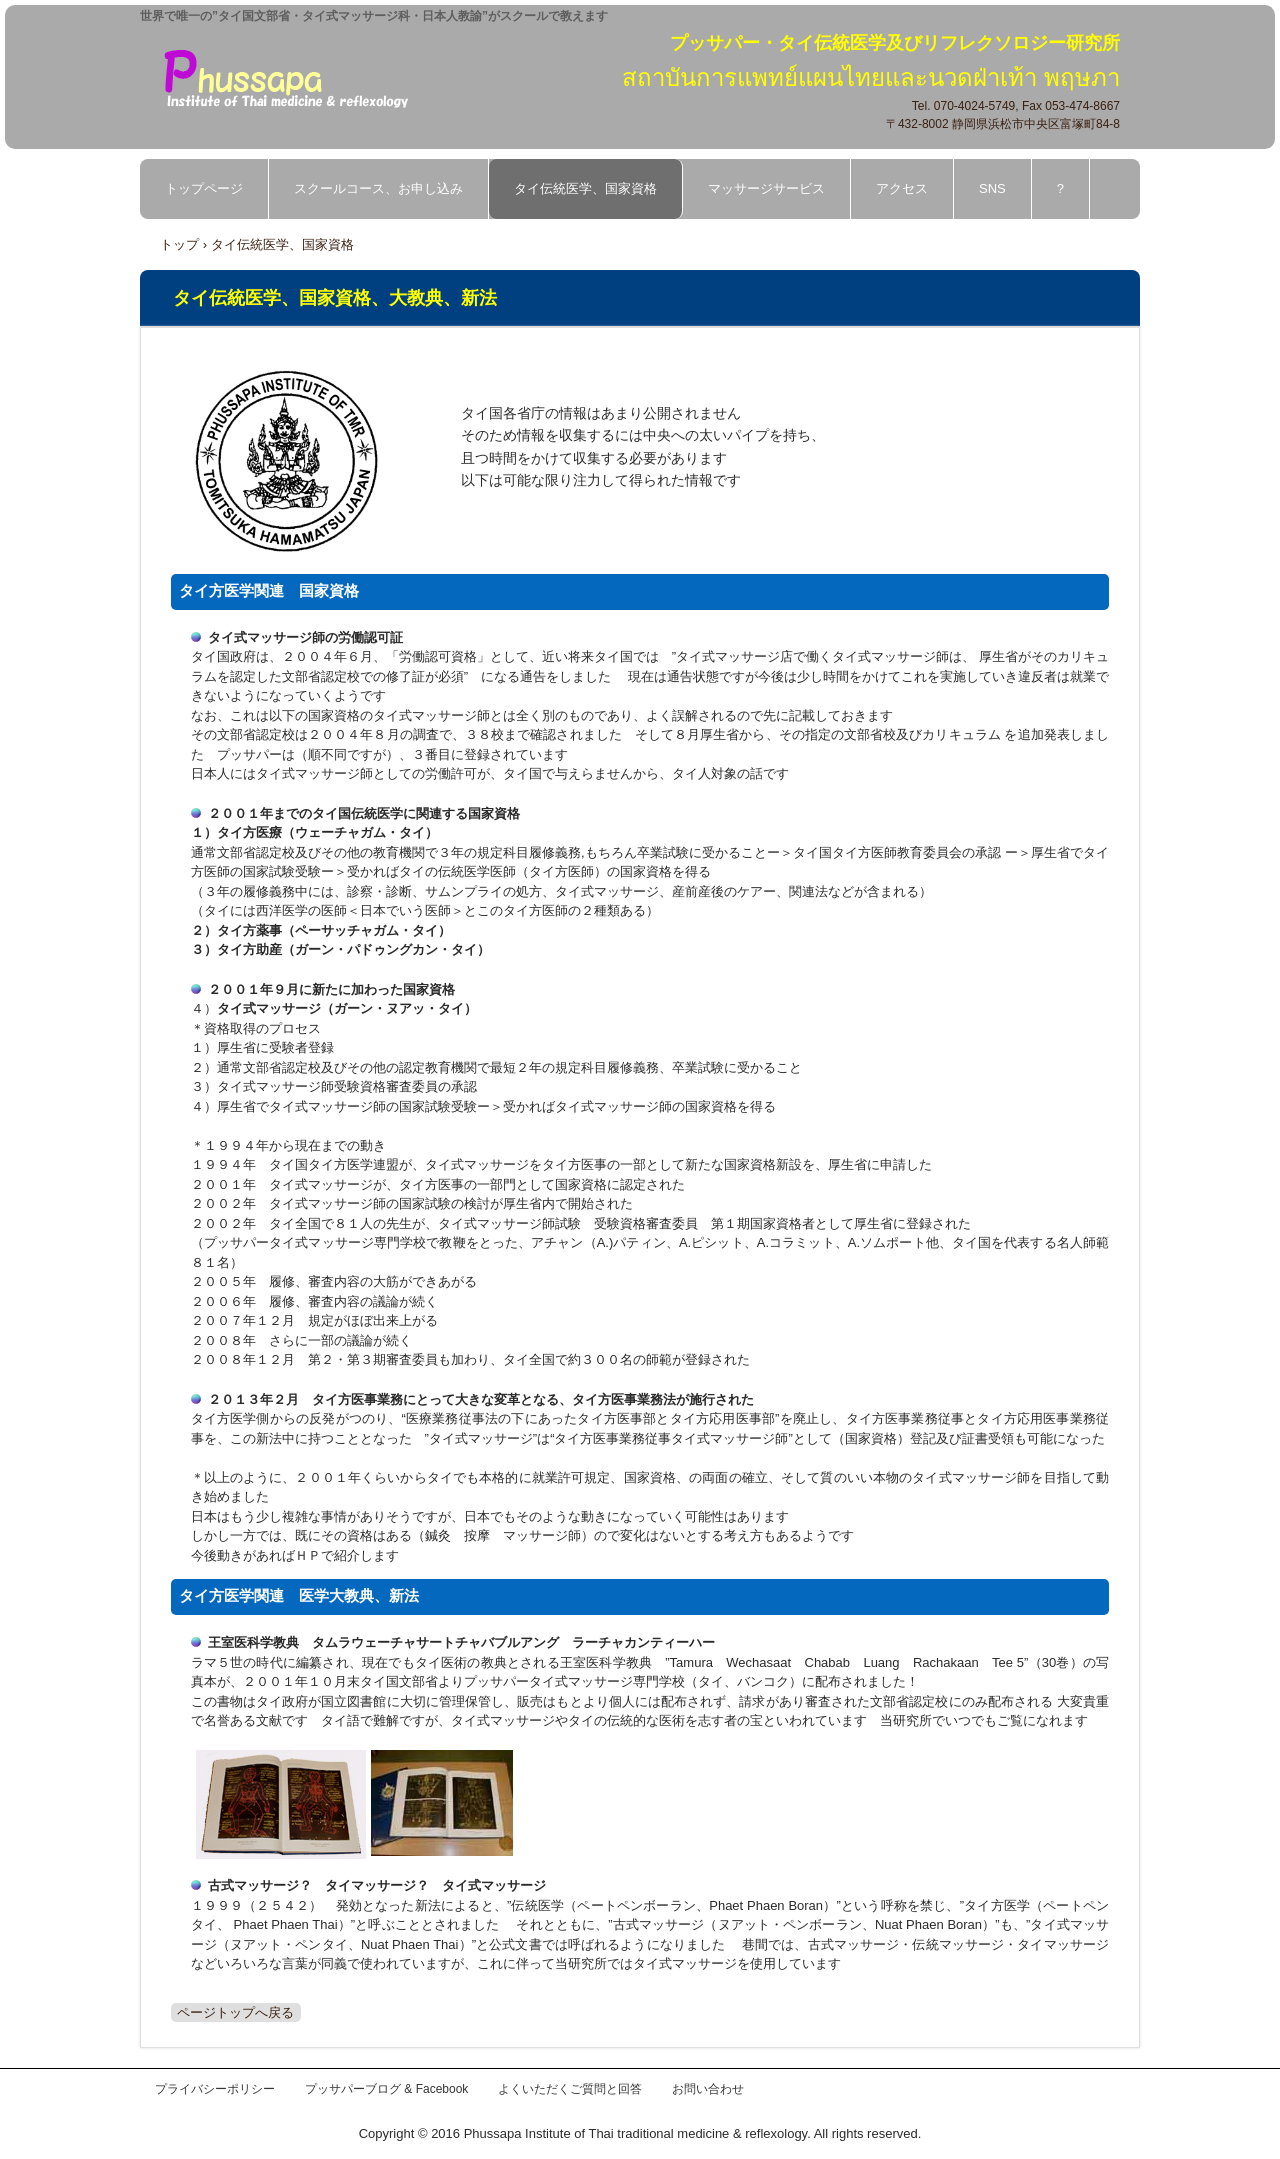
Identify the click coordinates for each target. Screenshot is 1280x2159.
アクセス (902, 188)
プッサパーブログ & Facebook (386, 2089)
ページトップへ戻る (235, 2012)
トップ (179, 244)
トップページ (204, 188)
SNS (992, 188)
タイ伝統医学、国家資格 (585, 188)
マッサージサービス (766, 188)
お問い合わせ (708, 2089)
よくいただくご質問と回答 (570, 2089)
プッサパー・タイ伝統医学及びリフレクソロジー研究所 (300, 77)
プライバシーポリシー (215, 2089)
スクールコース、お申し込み (378, 188)
